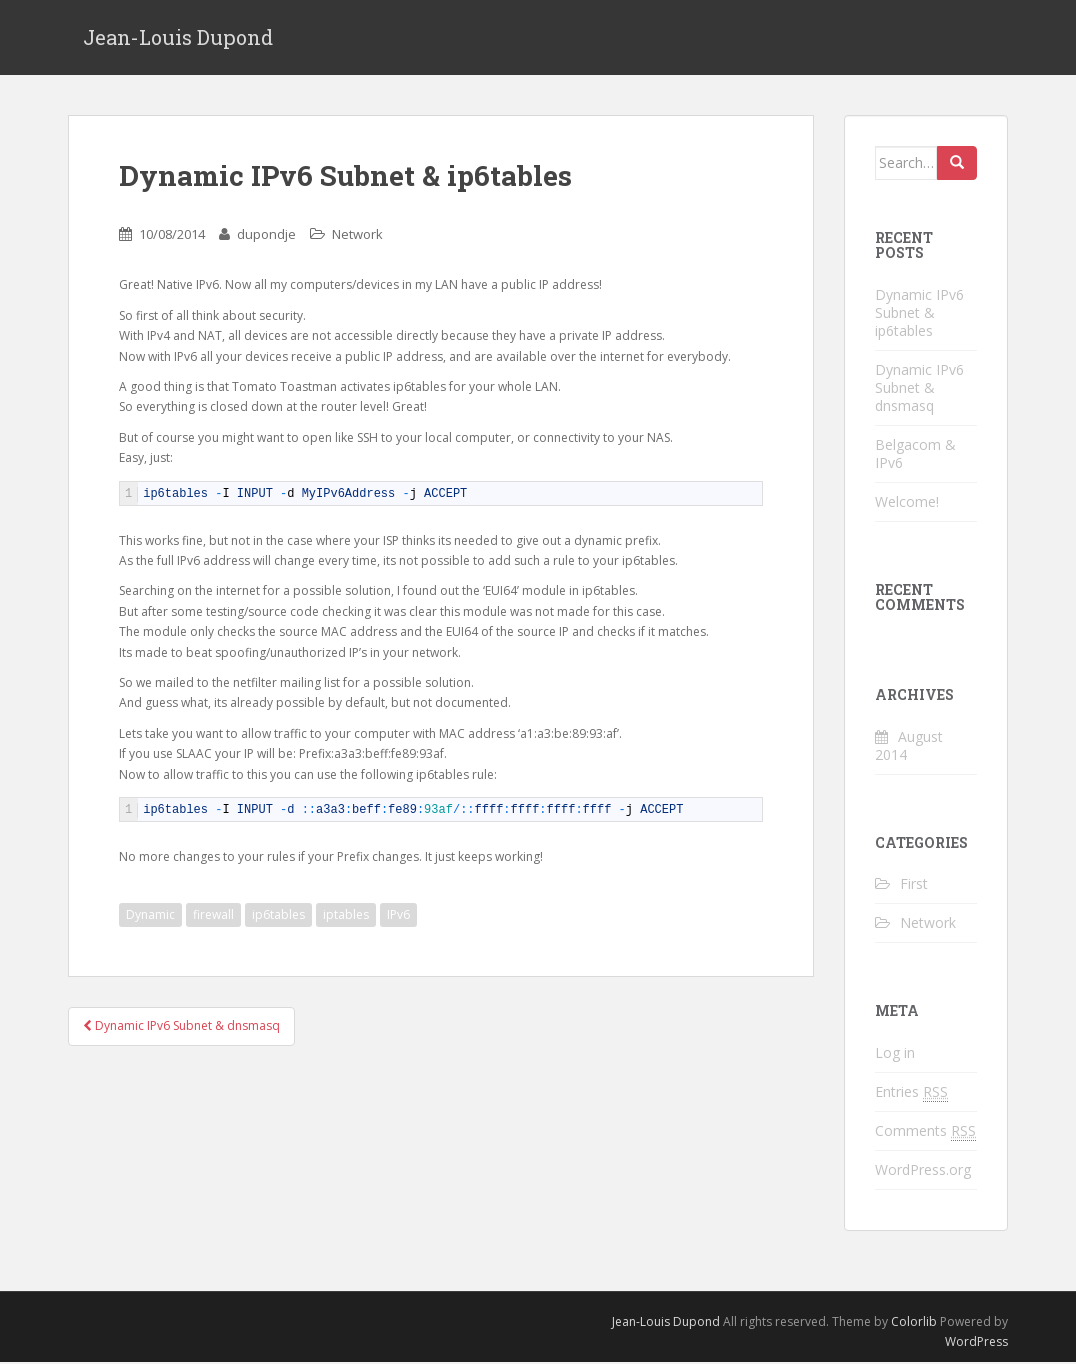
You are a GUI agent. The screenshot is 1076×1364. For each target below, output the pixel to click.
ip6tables (278, 915)
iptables (346, 915)
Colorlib (914, 1322)
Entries (911, 1093)
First (914, 884)
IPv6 (398, 915)
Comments (925, 1132)
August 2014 (909, 746)
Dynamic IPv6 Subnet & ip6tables (919, 313)
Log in (895, 1053)
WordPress (976, 1342)
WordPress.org (923, 1170)
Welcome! (907, 502)
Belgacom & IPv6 (915, 454)
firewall (213, 915)
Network (357, 235)
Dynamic (150, 915)
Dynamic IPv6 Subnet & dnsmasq (181, 1026)
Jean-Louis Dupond (178, 38)
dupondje (266, 235)
